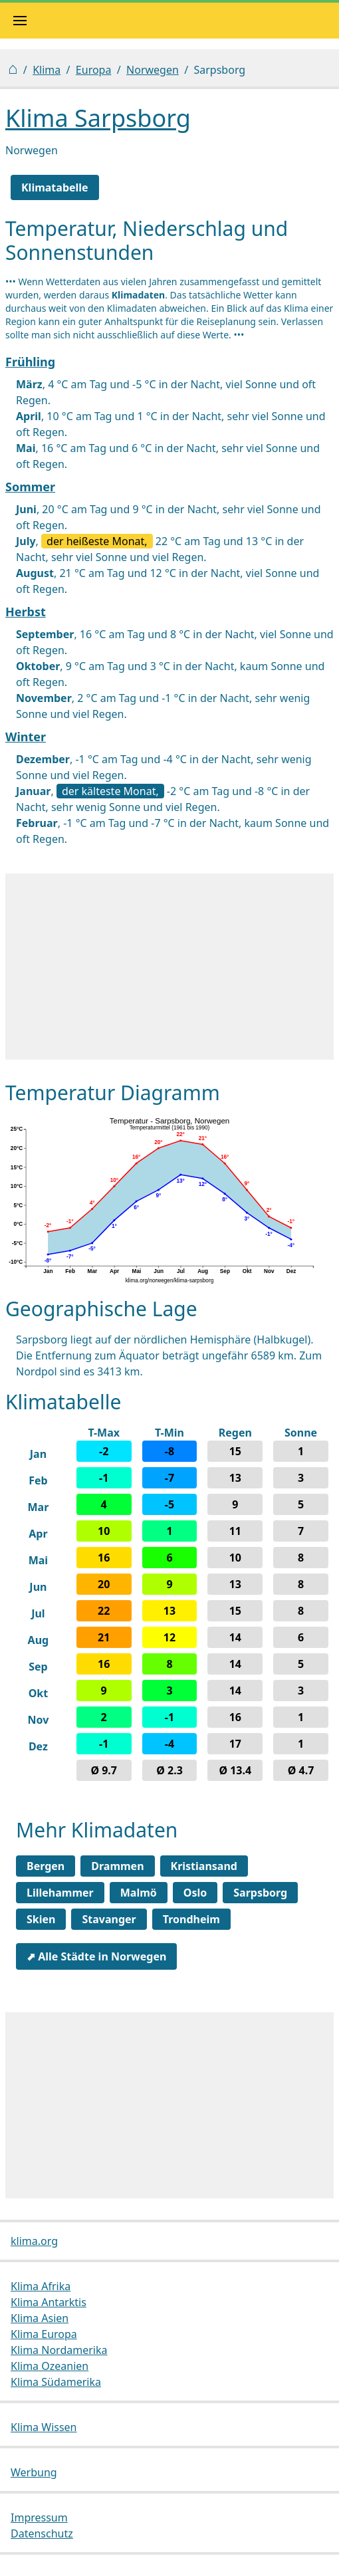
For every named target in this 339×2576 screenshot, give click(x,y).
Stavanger (109, 1919)
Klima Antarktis (48, 2302)
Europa (94, 69)
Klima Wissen (44, 2427)
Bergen (45, 1866)
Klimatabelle (54, 187)
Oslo (195, 1892)
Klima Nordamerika (59, 2350)
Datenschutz (42, 2533)
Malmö (138, 1892)
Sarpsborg (260, 1892)
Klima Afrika (40, 2286)
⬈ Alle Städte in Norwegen (96, 1956)
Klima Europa (44, 2334)
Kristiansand (204, 1866)
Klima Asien (39, 2318)
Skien (41, 1919)
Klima (46, 69)
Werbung (34, 2472)
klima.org (34, 2241)
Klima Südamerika (56, 2382)
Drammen (117, 1866)
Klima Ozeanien (49, 2366)
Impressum (39, 2517)
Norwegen (152, 69)
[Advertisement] (169, 967)
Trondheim (191, 1919)
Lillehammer (60, 1892)
